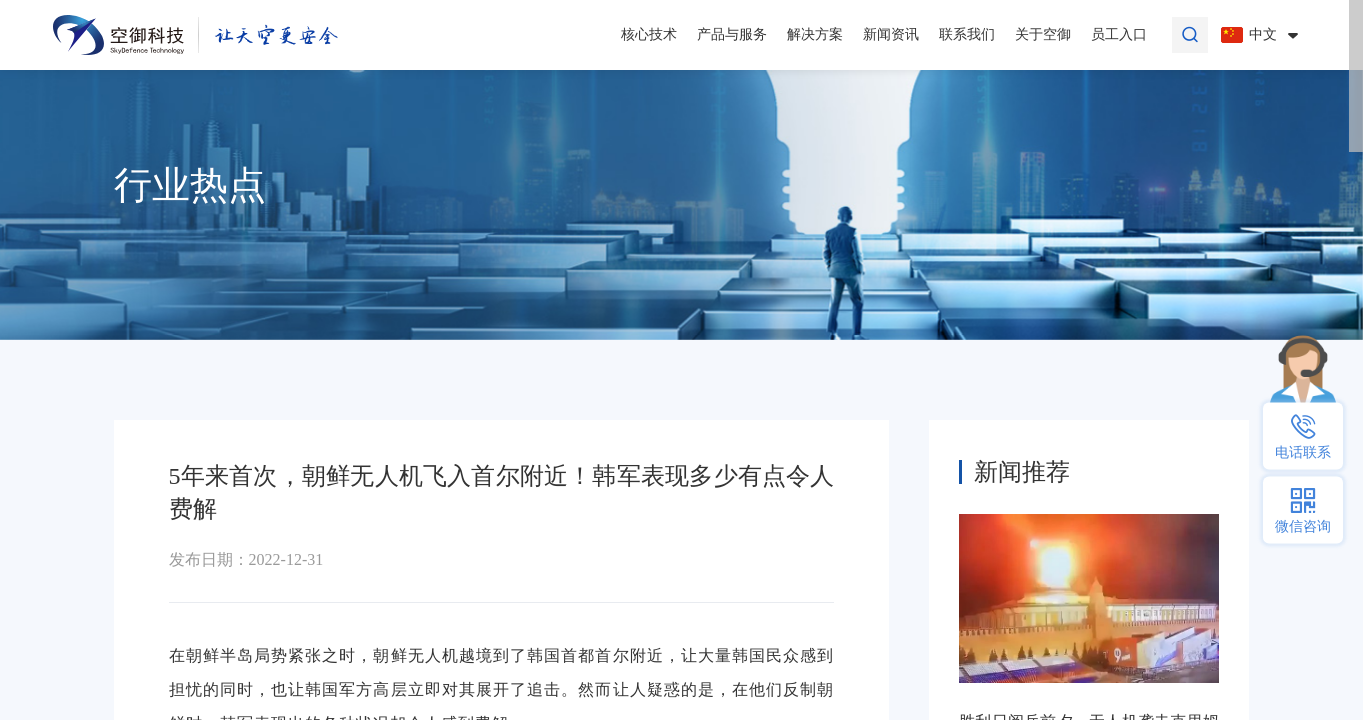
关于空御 (1043, 34)
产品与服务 (732, 34)
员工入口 (1119, 34)
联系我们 (967, 34)
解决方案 (815, 34)
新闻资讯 (891, 34)
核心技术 (649, 34)
